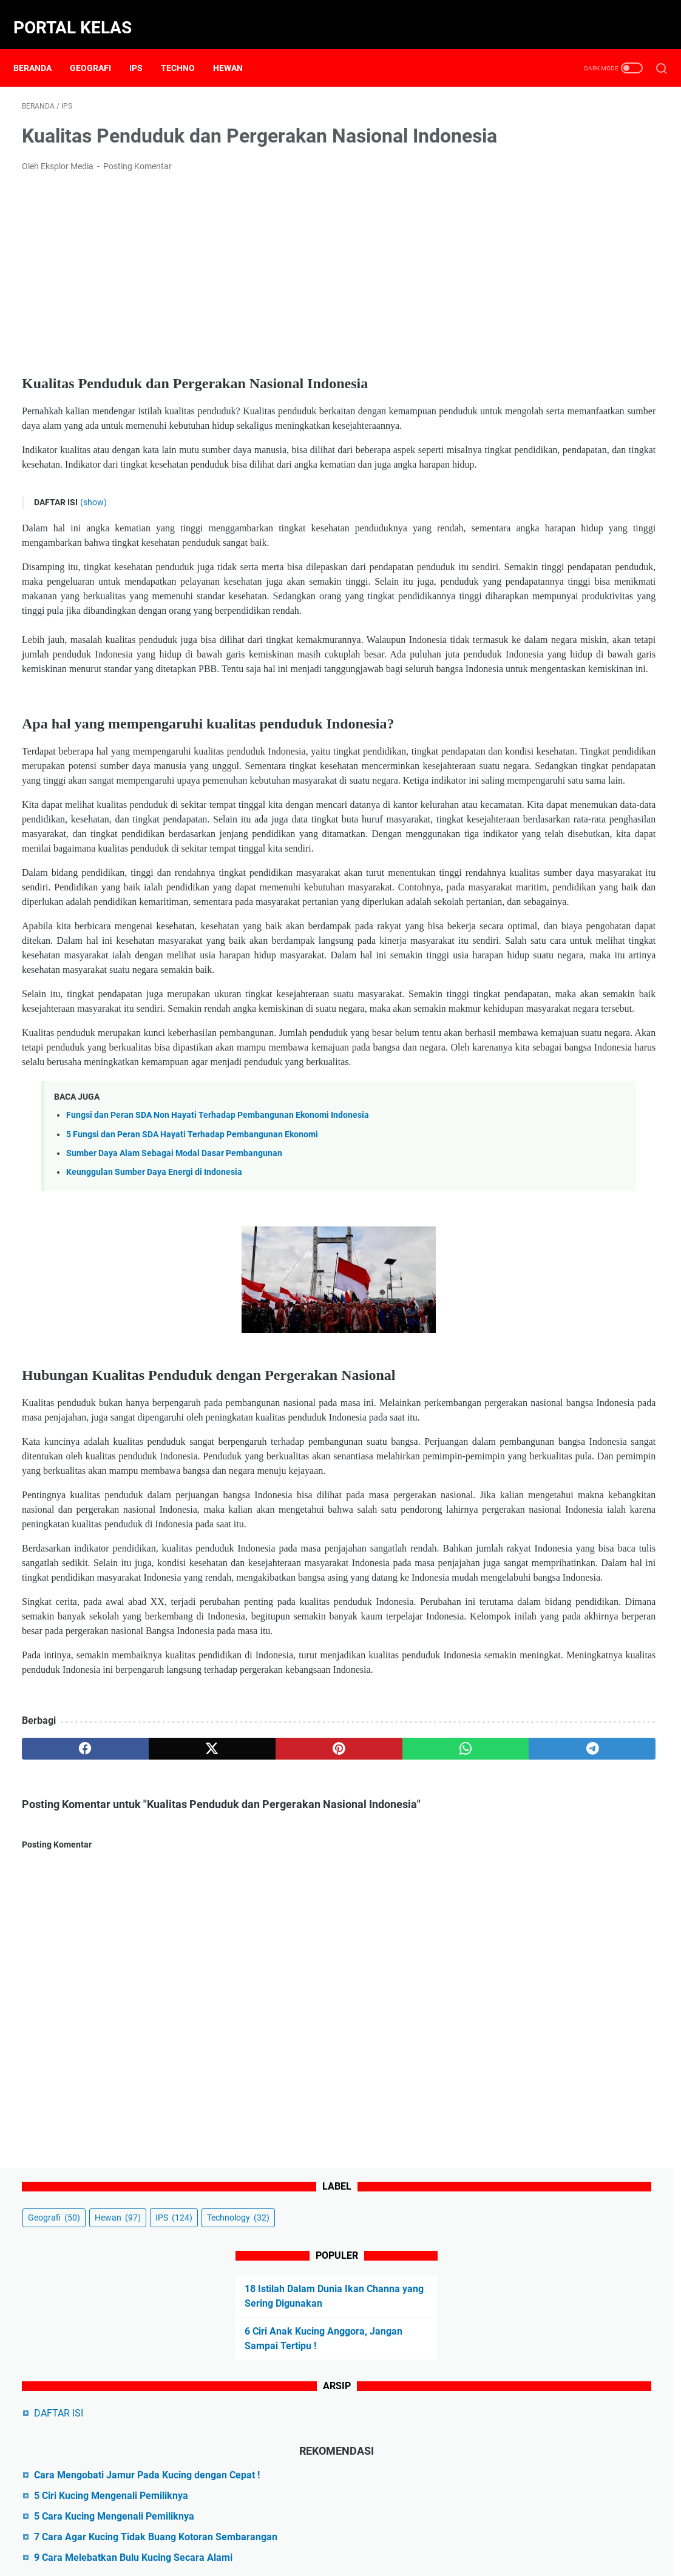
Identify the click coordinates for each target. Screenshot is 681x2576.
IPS (144, 48)
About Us (214, 2532)
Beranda (41, 48)
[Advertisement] (235, 290)
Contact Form (270, 2532)
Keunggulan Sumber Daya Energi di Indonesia (154, 1407)
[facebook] (64, 2086)
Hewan (236, 48)
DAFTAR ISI (528, 342)
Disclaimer (327, 2532)
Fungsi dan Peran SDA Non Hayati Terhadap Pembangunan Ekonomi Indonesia (217, 1351)
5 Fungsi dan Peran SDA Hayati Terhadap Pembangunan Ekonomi (192, 1370)
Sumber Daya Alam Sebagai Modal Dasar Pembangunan (174, 1389)
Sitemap (439, 2532)
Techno (186, 48)
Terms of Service (497, 2532)
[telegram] (405, 2086)
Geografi (99, 48)
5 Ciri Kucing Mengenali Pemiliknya (581, 439)
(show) (93, 548)
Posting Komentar (137, 183)
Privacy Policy (385, 2532)
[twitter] (149, 2086)
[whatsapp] (319, 2086)
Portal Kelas (81, 14)
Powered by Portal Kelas (370, 2557)
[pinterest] (234, 2086)
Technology (580, 147)
